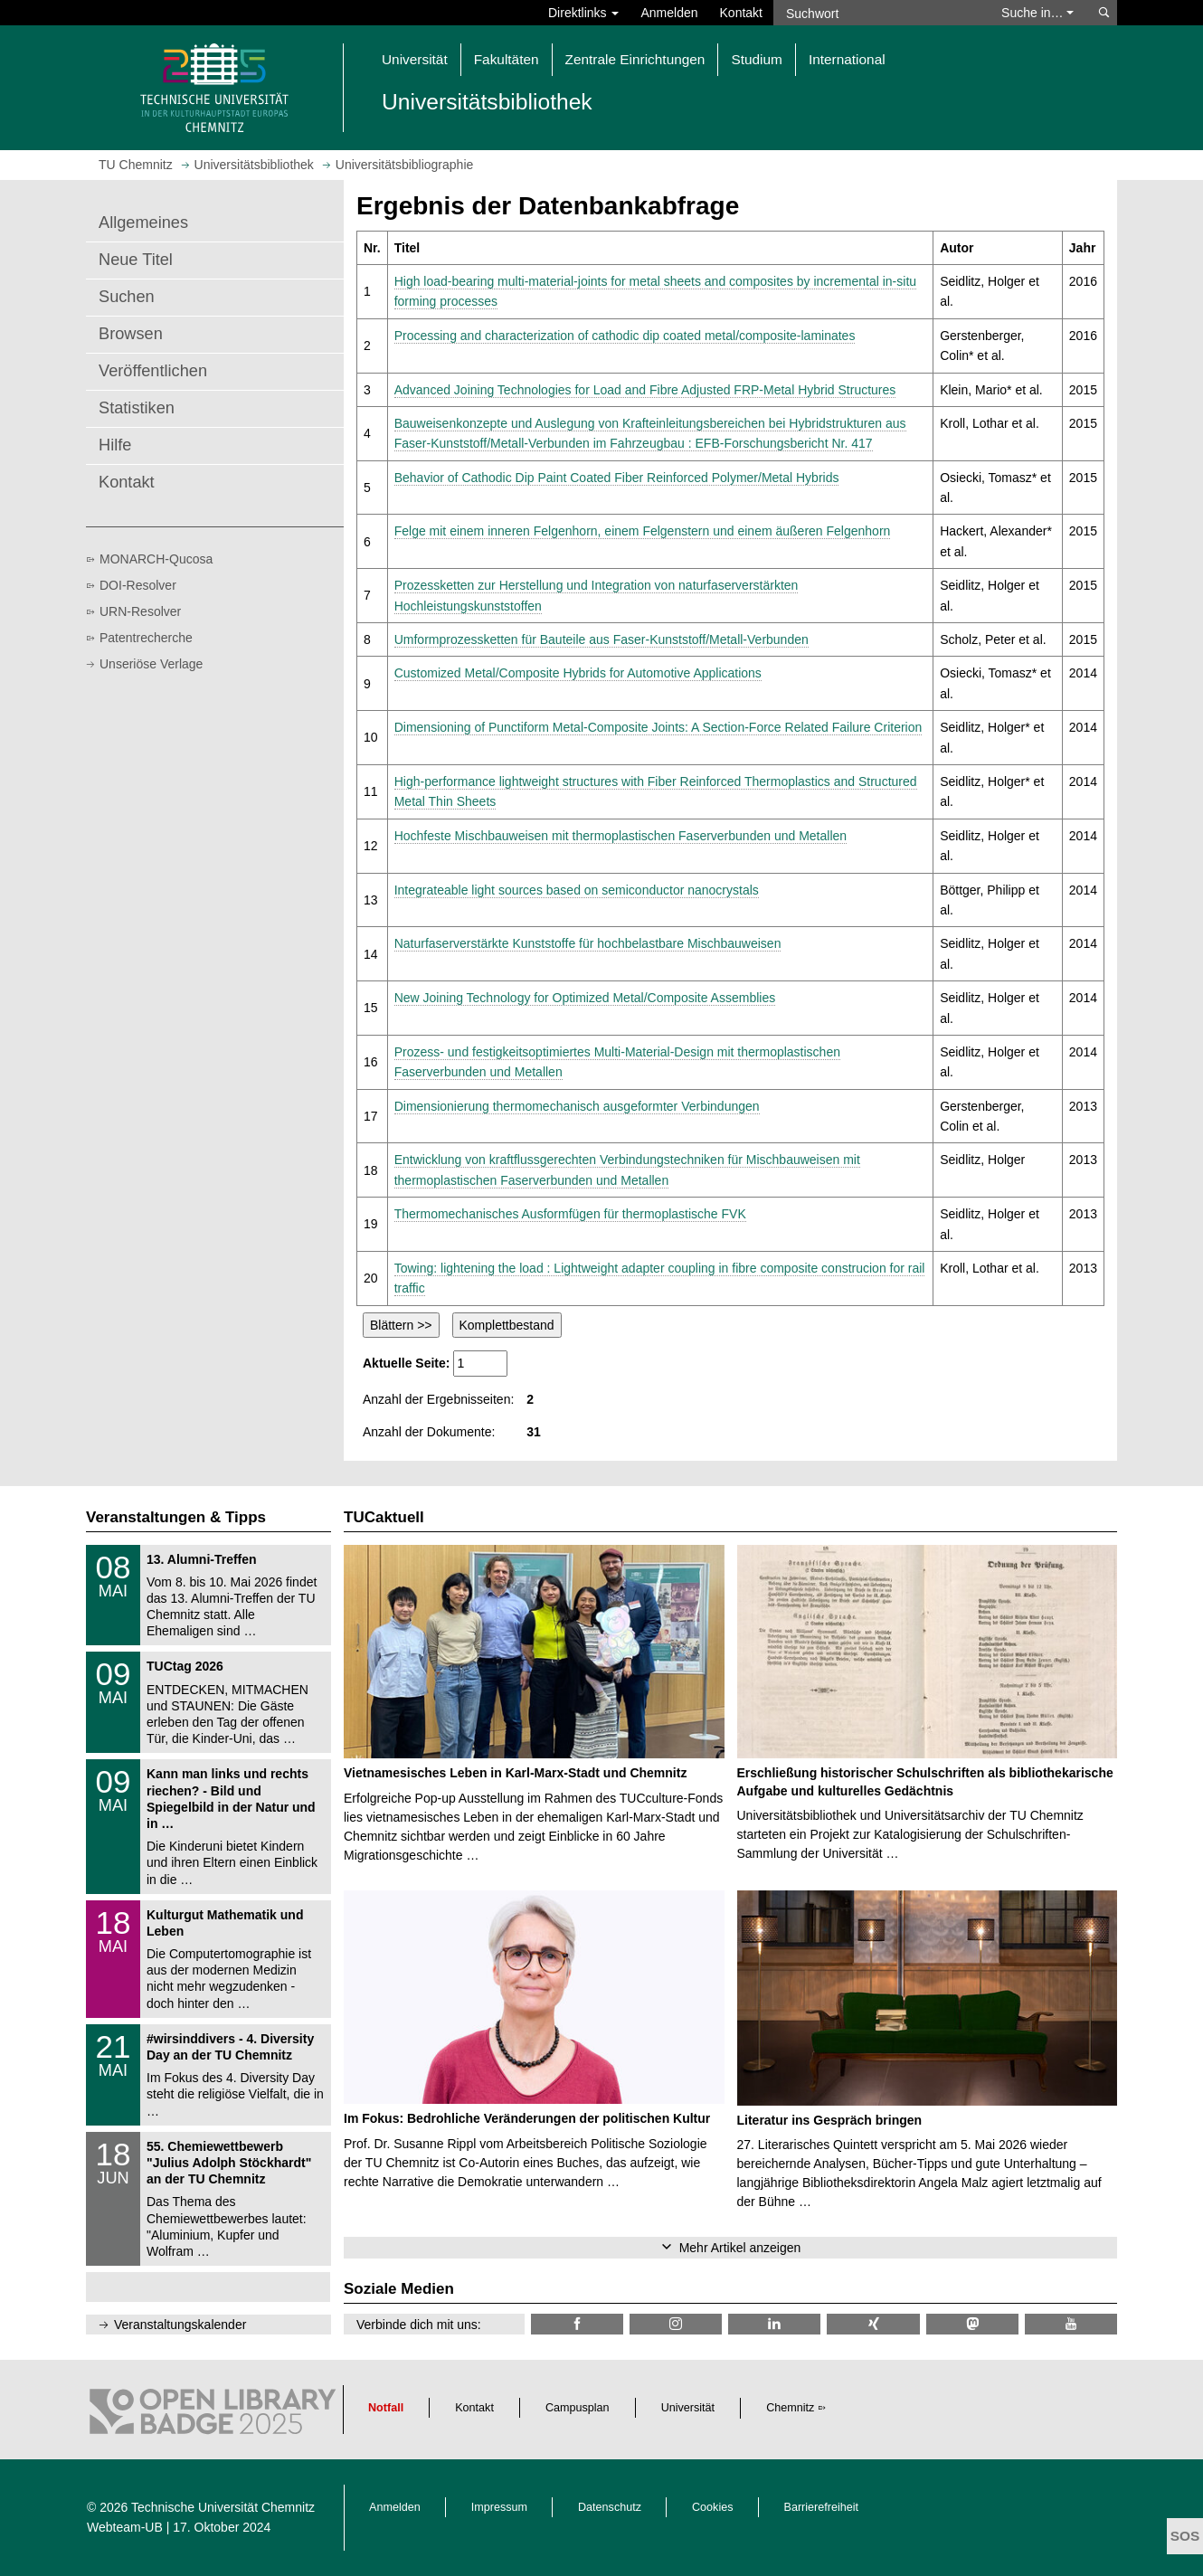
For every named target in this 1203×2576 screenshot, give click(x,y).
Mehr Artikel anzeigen (740, 2247)
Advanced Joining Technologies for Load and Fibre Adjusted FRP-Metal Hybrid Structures (645, 390)
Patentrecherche (146, 637)
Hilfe (115, 445)
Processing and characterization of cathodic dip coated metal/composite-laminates (625, 335)
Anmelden (668, 12)
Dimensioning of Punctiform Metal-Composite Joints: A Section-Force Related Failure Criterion (658, 727)
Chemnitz (790, 2407)
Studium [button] (756, 59)
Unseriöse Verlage (151, 664)
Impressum (499, 2507)
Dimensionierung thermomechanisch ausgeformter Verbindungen (577, 1106)
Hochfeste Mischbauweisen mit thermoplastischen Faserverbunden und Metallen (620, 836)
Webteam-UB (125, 2527)
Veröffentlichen (153, 371)
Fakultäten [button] (506, 59)
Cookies (713, 2507)
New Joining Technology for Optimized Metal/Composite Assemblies (585, 997)
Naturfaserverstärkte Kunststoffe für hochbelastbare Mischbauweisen (587, 943)
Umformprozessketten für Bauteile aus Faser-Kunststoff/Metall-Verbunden (601, 639)
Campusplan (577, 2407)
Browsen (131, 334)
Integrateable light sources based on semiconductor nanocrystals (576, 890)
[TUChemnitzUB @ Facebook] (577, 2324)
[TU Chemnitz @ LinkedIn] (774, 2324)
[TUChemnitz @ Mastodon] (972, 2324)
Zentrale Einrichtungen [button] (635, 59)
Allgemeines (143, 222)
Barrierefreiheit (821, 2507)
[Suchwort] (878, 12)
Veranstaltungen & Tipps (176, 1517)
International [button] (847, 59)
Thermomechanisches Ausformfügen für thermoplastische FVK (570, 1214)
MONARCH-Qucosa (156, 559)
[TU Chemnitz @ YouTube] (1071, 2324)
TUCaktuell (384, 1517)
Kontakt (741, 12)
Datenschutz (609, 2507)
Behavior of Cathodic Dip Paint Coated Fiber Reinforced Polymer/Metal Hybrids (616, 477)
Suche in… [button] (1037, 12)
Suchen (127, 297)
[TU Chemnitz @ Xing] (873, 2324)
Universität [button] (415, 59)
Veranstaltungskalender (180, 2324)
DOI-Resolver (137, 585)
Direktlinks (583, 12)
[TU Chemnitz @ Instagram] (676, 2324)
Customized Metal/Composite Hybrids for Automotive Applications (578, 673)
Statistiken (137, 408)
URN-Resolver (140, 611)
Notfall (385, 2407)
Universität (688, 2407)
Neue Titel (136, 260)
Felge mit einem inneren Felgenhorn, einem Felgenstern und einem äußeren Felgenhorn (642, 531)
